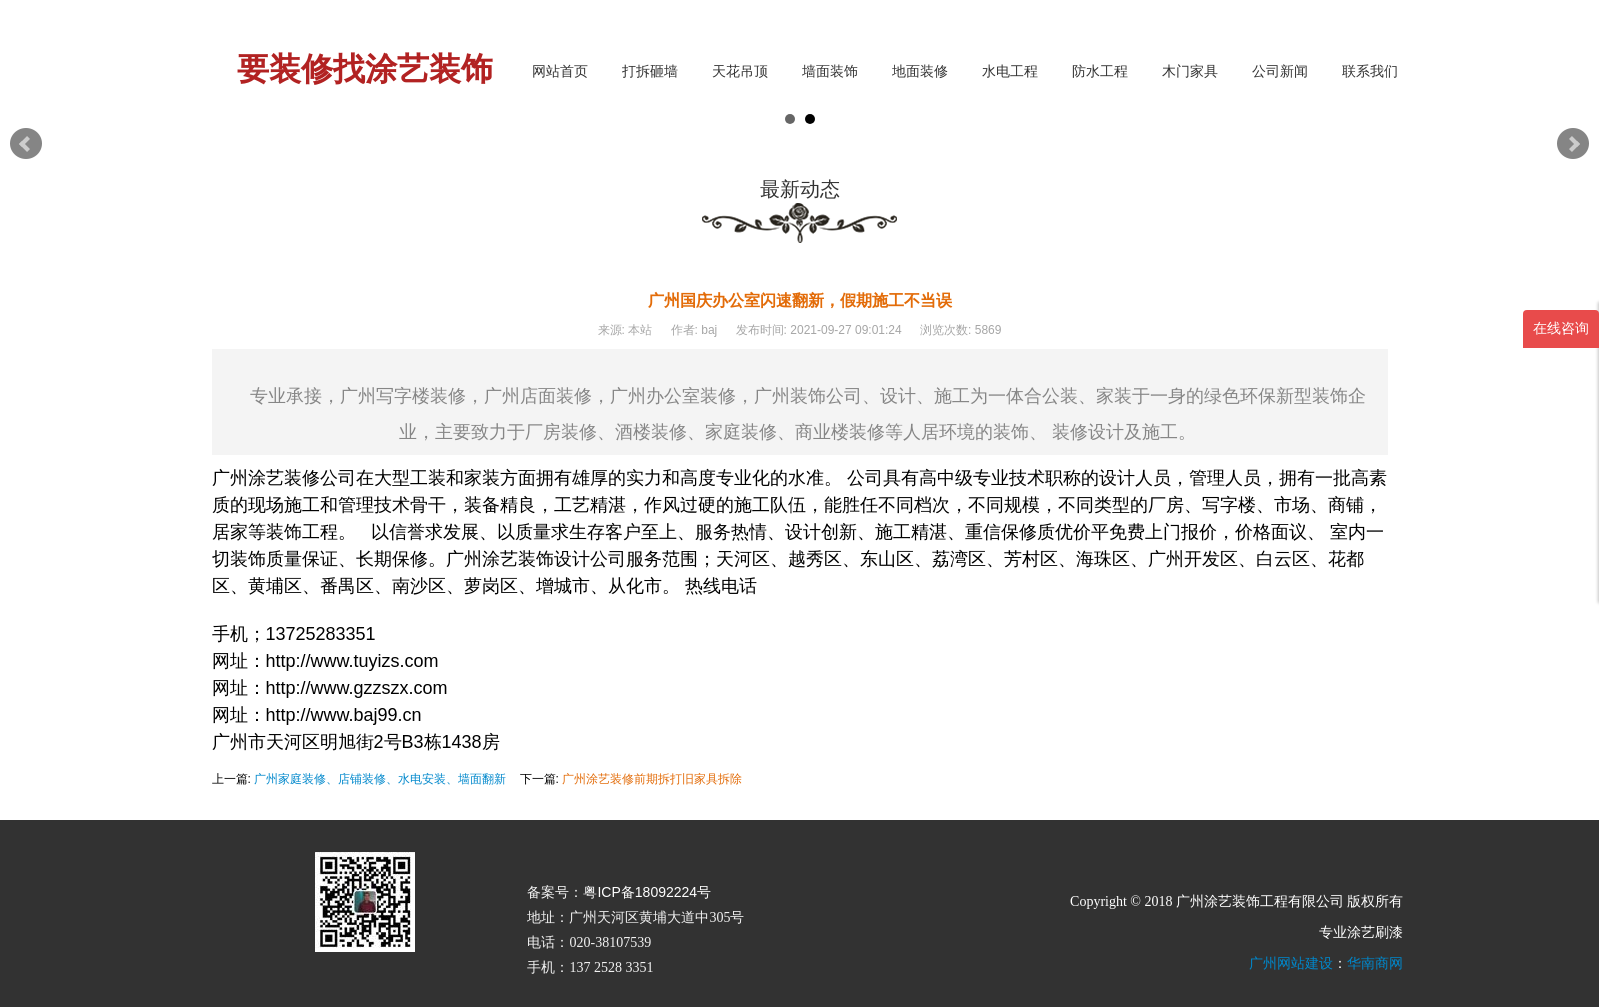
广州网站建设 (1291, 963)
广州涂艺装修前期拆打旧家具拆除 (652, 779)
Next (1573, 144)
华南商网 (1375, 963)
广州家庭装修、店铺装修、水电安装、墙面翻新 (380, 779)
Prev (26, 144)
